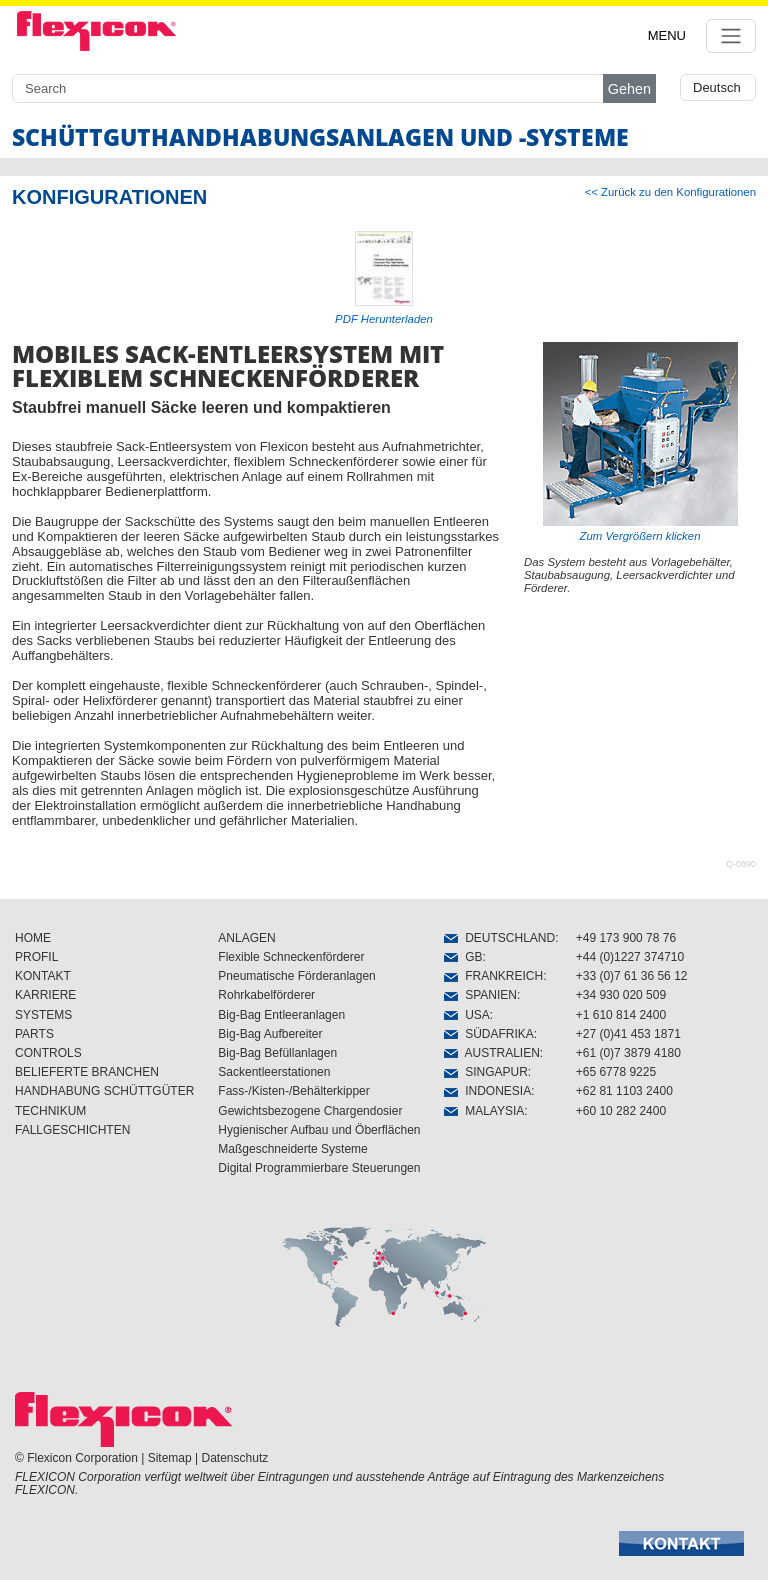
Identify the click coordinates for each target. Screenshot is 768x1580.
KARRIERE (45, 995)
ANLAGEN (246, 938)
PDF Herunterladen (384, 319)
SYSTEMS (43, 1015)
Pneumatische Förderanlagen (296, 976)
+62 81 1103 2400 (624, 1091)
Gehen (629, 89)
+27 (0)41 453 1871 (628, 1034)
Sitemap (170, 1458)
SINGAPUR (485, 1072)
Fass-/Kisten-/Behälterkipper (293, 1091)
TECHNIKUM (50, 1111)
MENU (667, 35)
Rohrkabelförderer (266, 995)
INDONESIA (487, 1091)
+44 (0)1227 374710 (630, 957)
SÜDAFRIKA (488, 1034)
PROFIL (36, 957)
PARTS (34, 1034)
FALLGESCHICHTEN (72, 1130)
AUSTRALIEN (491, 1053)
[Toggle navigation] (731, 36)
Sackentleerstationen (274, 1072)
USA (466, 1015)
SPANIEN (480, 995)
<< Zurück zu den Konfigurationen (670, 192)
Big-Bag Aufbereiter (270, 1034)
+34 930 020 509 (621, 995)
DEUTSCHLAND (499, 938)
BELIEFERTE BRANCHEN (87, 1072)
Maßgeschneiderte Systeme (292, 1149)
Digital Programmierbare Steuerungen (319, 1168)
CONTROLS (48, 1053)
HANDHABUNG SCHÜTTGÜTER (104, 1091)
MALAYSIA (484, 1111)
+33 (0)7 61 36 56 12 (632, 976)
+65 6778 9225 (616, 1072)
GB (463, 957)
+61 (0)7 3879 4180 (628, 1053)
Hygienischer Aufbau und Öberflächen (319, 1130)
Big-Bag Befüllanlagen (277, 1053)
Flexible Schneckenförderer (291, 957)
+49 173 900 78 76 (626, 938)
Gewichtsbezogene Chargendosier (310, 1111)
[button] (681, 1543)
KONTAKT (43, 976)
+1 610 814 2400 (621, 1015)
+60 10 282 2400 (621, 1111)
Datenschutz (235, 1458)
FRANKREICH (493, 976)
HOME (33, 938)
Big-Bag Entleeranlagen (281, 1015)
